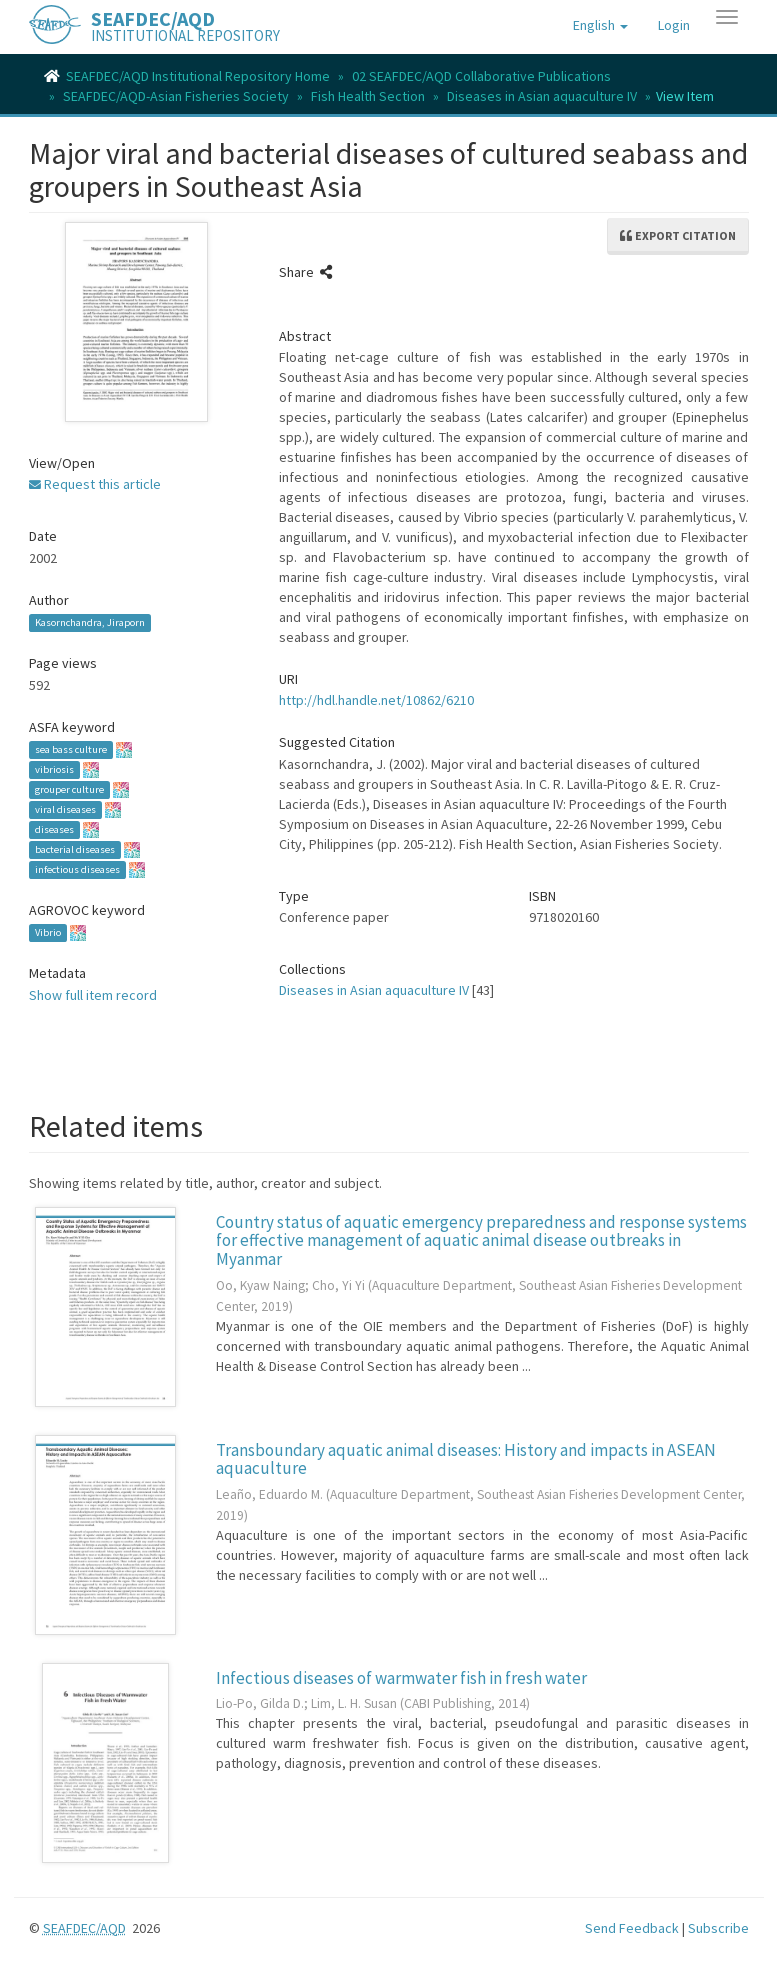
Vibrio (48, 932)
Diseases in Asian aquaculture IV (542, 96)
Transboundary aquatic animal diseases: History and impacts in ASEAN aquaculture (466, 1459)
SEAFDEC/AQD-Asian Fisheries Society (176, 96)
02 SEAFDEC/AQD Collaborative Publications (481, 76)
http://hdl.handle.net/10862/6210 (376, 700)
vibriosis (54, 769)
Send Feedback (632, 1928)
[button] (600, 25)
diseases (54, 829)
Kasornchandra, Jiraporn (90, 622)
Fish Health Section (368, 96)
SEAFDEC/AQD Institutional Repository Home (198, 76)
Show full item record (93, 995)
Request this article (95, 484)
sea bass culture (71, 749)
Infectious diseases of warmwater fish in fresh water (401, 1678)
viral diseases (65, 809)
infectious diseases (77, 869)
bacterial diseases (75, 849)
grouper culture (69, 789)
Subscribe (718, 1928)
